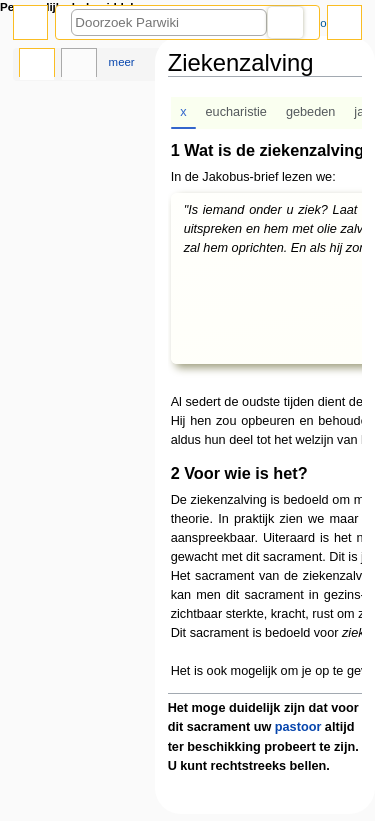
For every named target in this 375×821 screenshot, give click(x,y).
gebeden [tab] (310, 112)
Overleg (79, 65)
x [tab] (183, 112)
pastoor (298, 727)
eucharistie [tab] (236, 112)
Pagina (37, 65)
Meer (122, 62)
